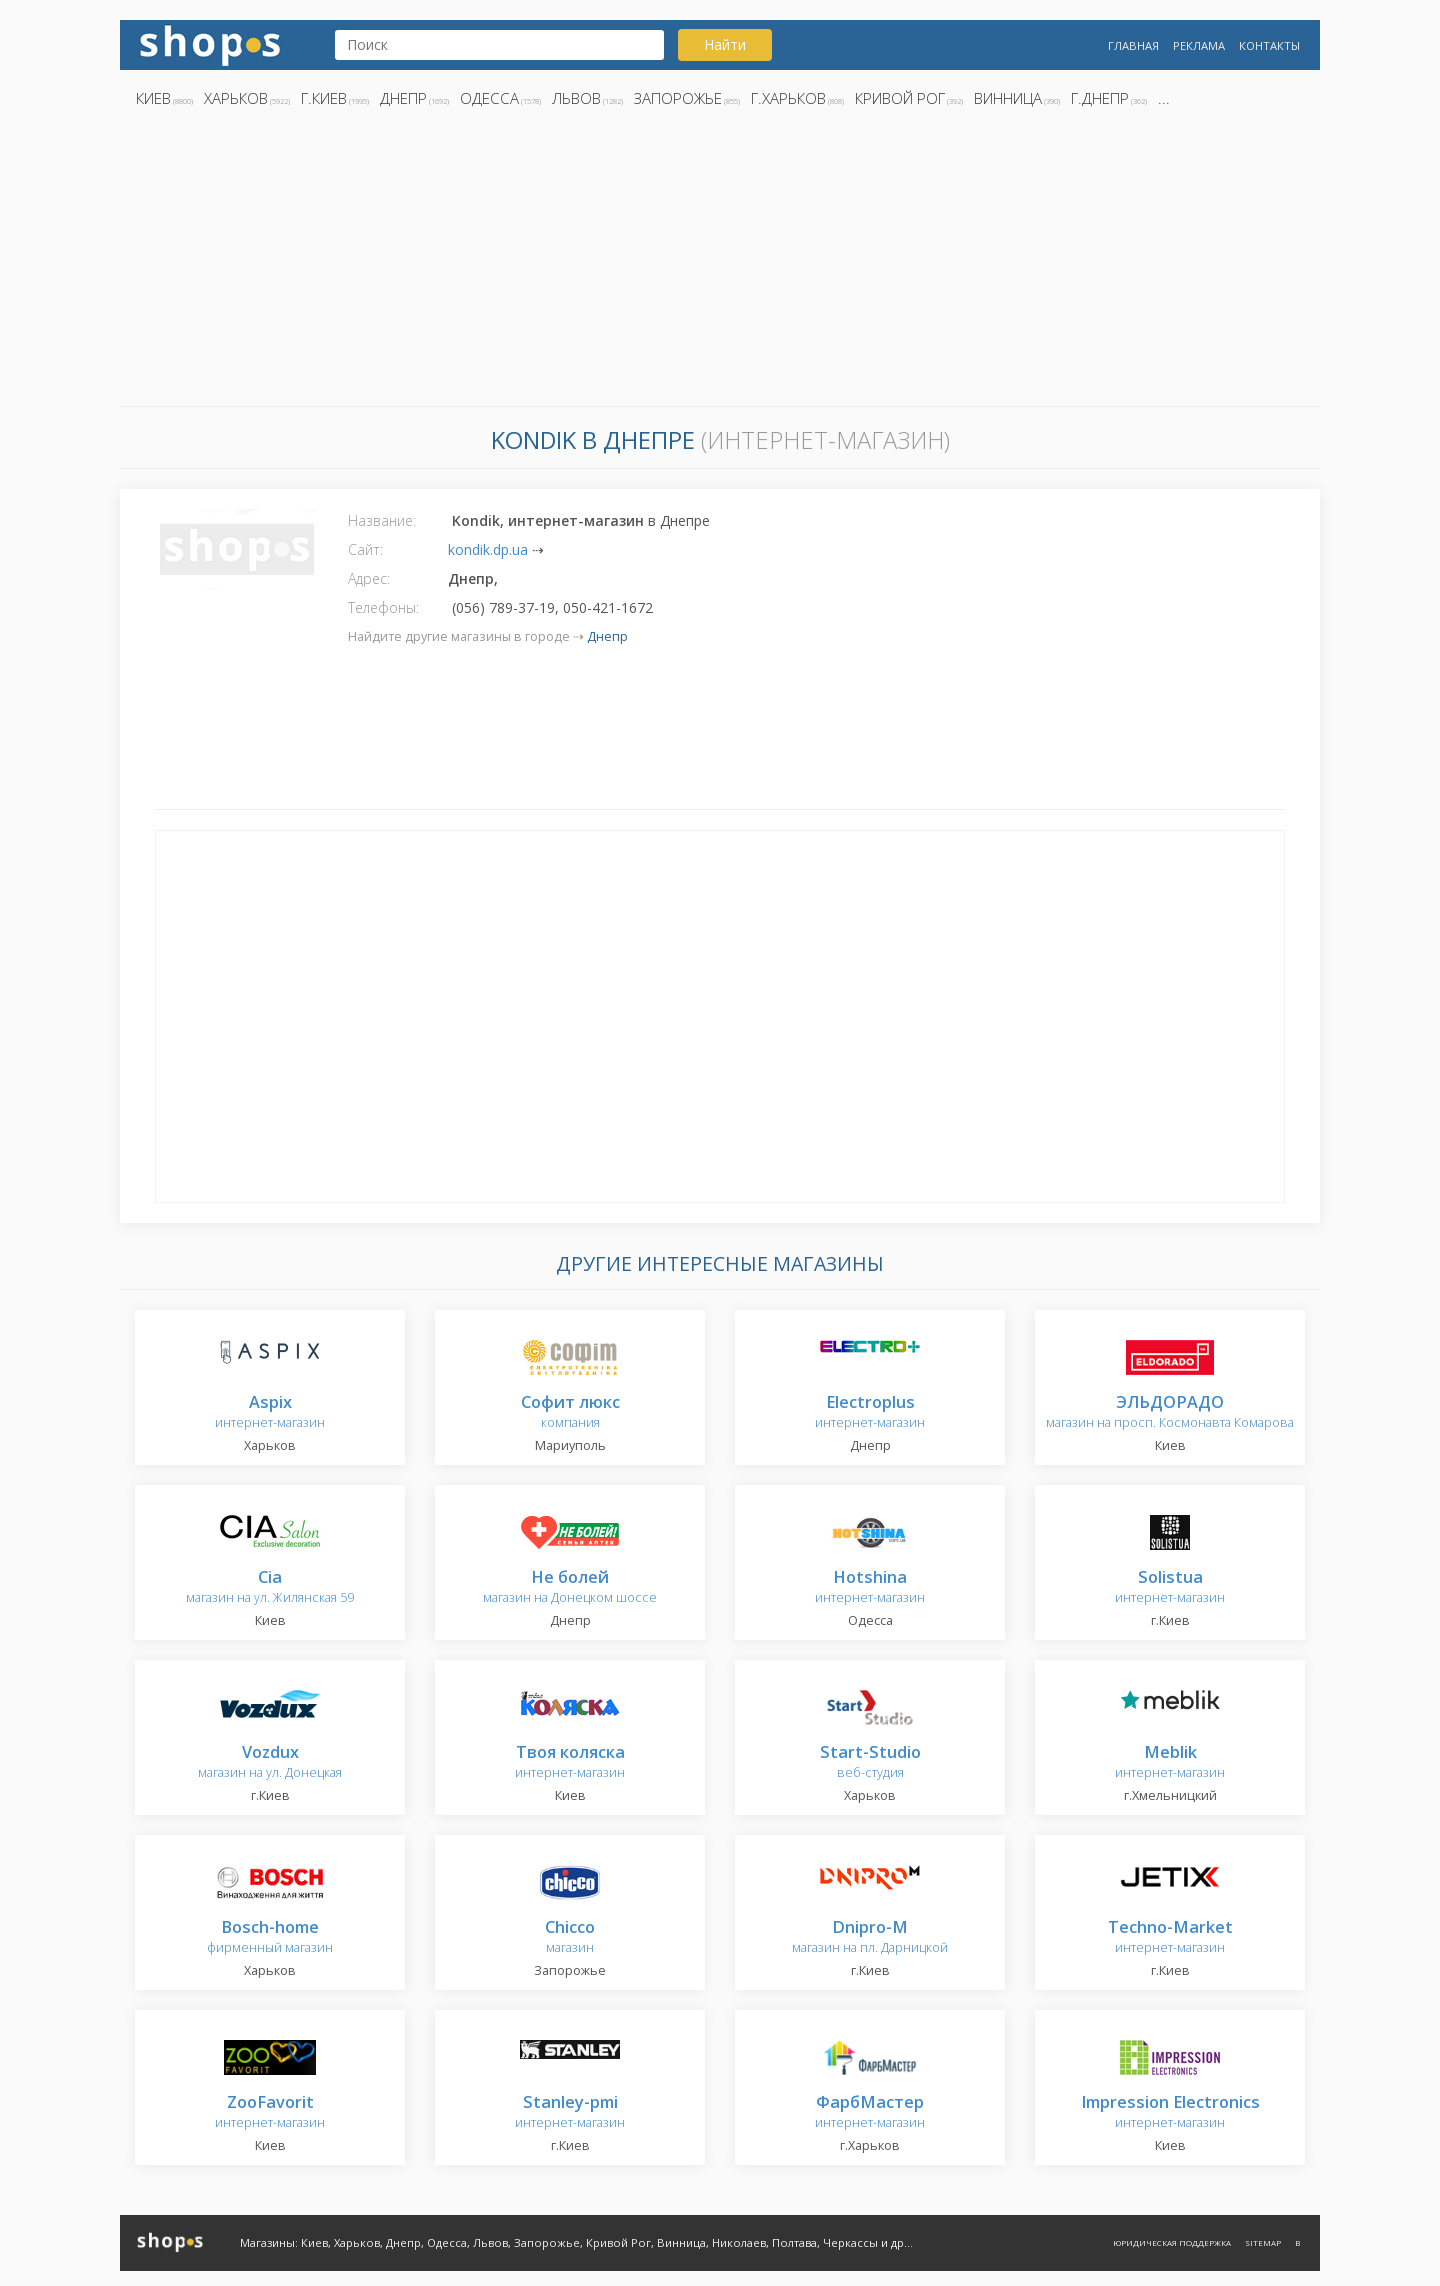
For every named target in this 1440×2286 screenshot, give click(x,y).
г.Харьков (788, 98)
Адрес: (369, 578)
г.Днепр (1100, 98)
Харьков (236, 98)
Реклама (1199, 45)
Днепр (403, 98)
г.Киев (324, 98)
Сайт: (365, 549)
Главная (1133, 45)
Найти (725, 44)
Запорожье (678, 98)
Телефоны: (383, 607)
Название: (382, 520)
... (1164, 98)
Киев (153, 98)
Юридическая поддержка (1172, 2242)
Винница (1008, 98)
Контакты (1269, 45)
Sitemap (1263, 2242)
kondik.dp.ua (488, 549)
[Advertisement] (720, 263)
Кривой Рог (900, 98)
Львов (576, 98)
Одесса (489, 98)
